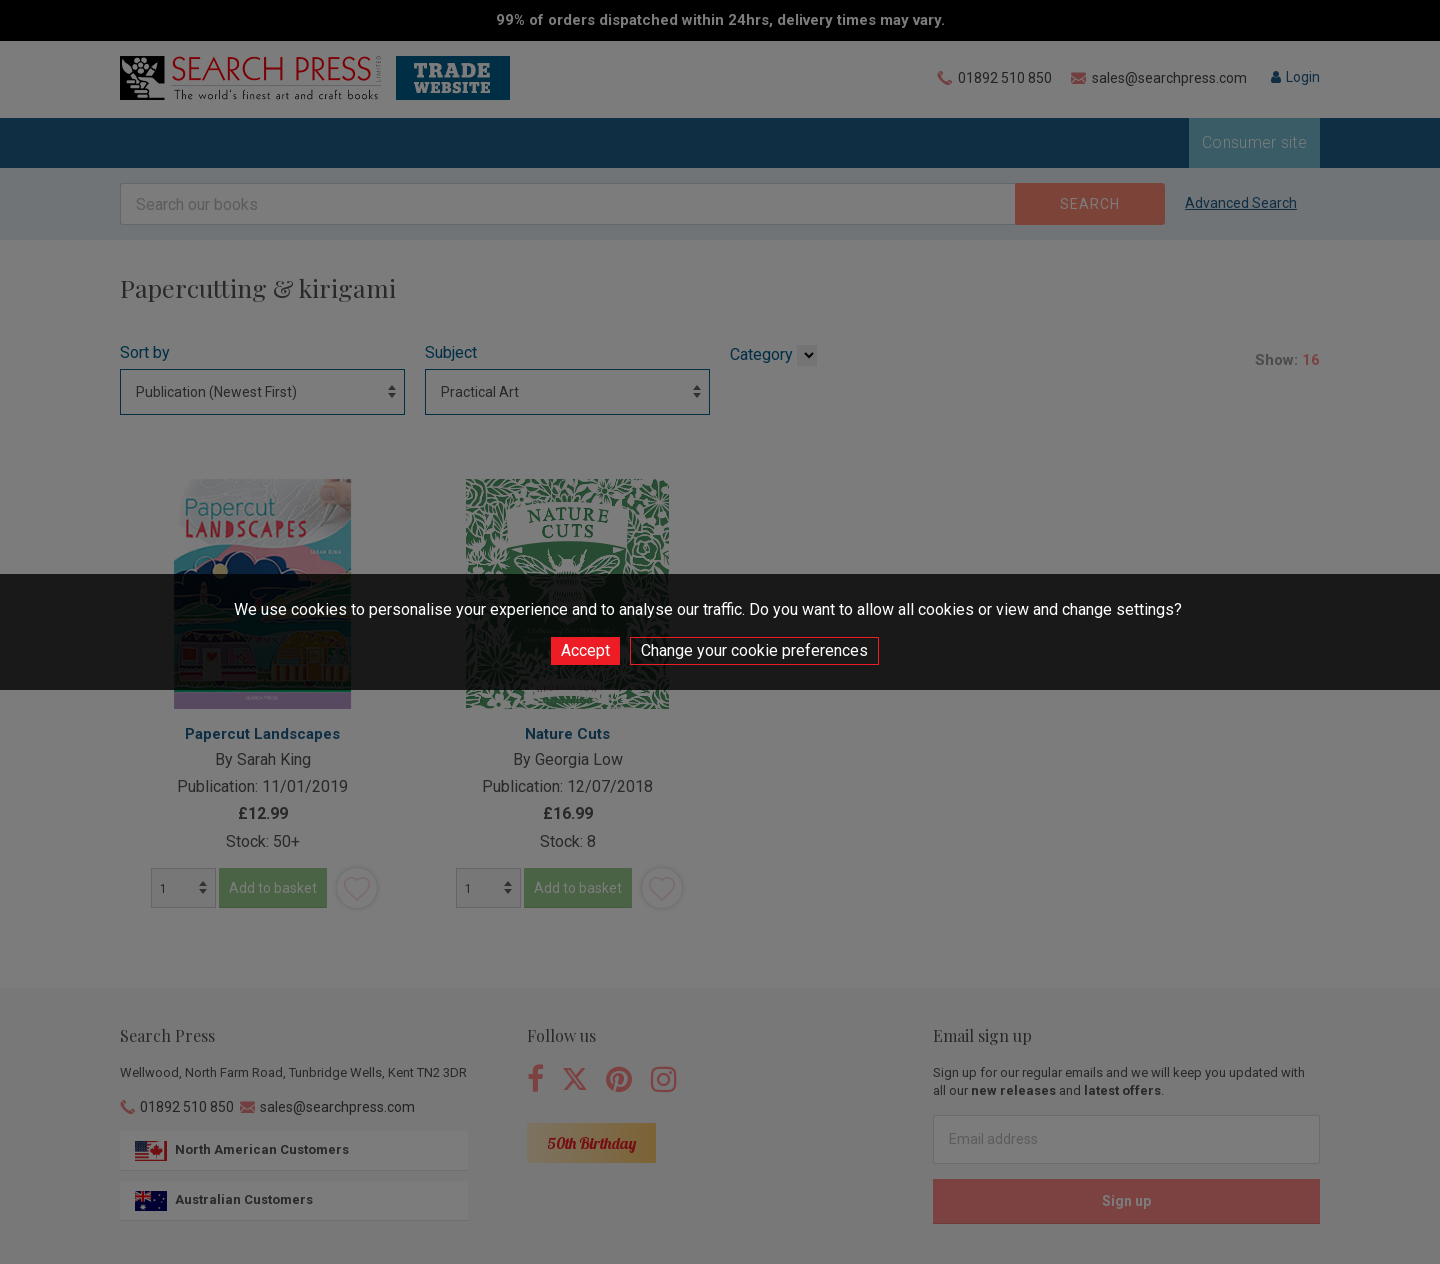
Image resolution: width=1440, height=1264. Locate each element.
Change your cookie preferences (754, 650)
